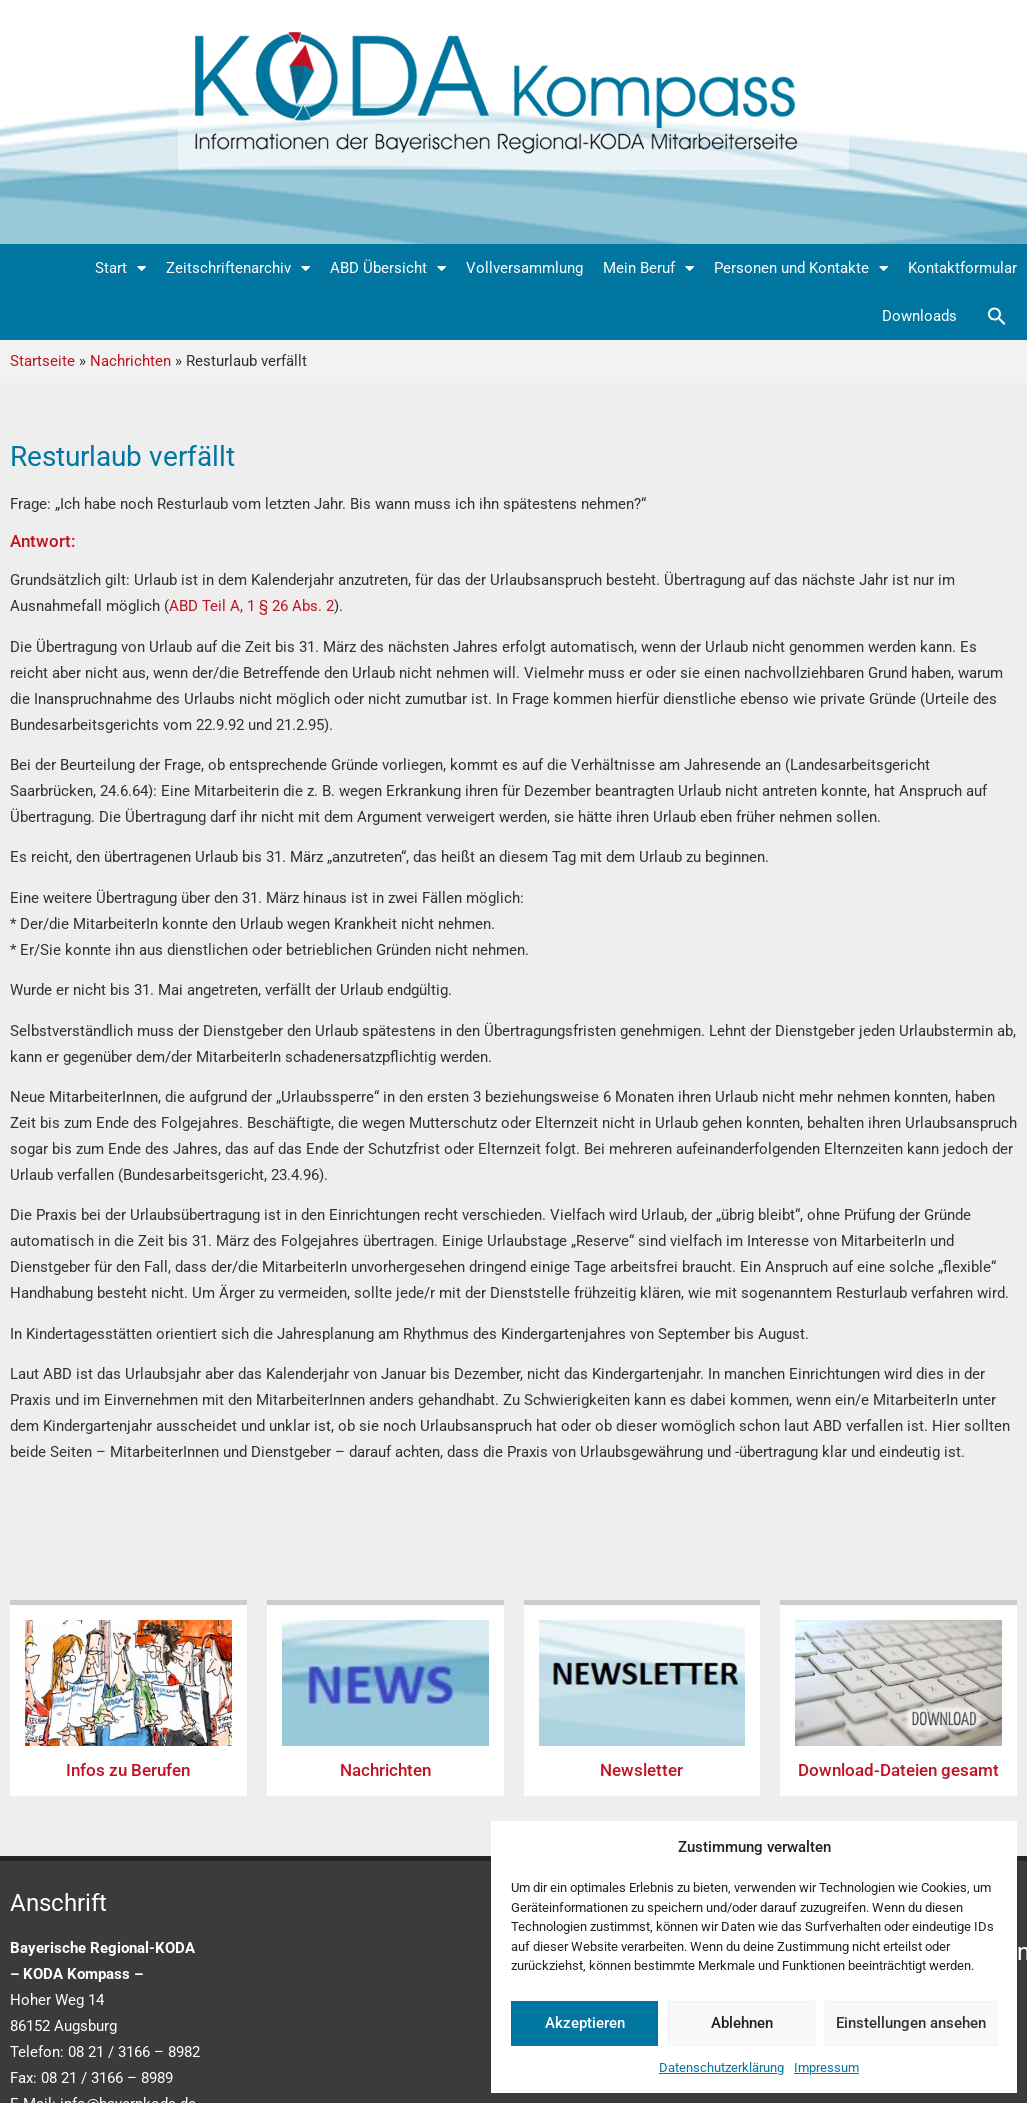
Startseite (42, 361)
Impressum (826, 2067)
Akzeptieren (585, 2023)
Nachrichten (130, 361)
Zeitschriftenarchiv (238, 268)
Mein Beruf (648, 268)
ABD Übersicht (388, 268)
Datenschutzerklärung (721, 2067)
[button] (997, 316)
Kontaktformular (962, 268)
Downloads (919, 316)
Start (120, 268)
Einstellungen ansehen (911, 2023)
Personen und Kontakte (801, 268)
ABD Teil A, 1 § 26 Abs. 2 (251, 606)
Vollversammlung (524, 268)
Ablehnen (742, 2023)
